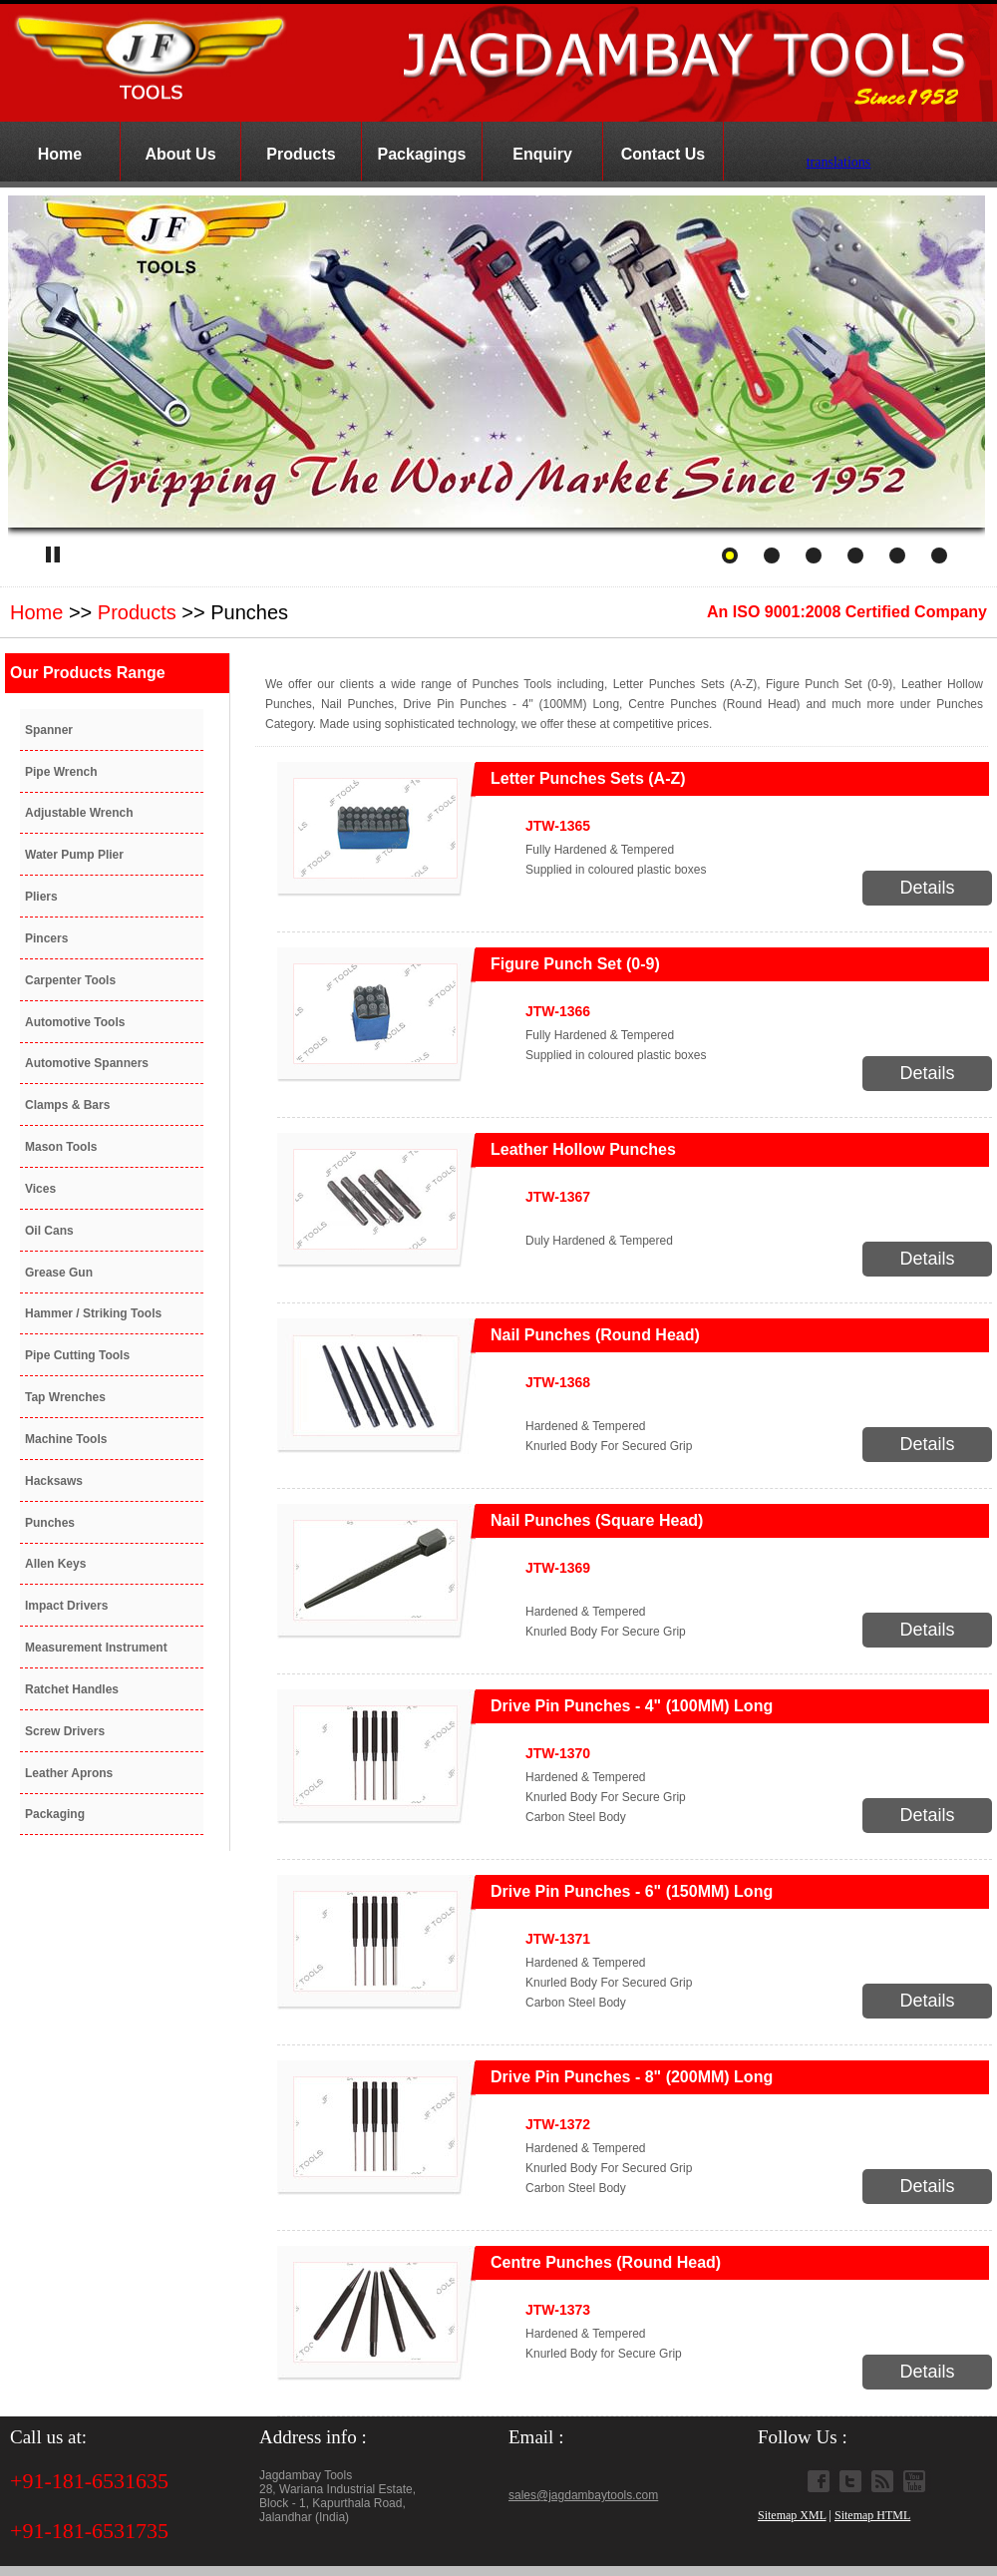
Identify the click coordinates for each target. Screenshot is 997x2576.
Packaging (55, 1814)
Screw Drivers (65, 1731)
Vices (40, 1189)
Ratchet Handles (72, 1689)
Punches (50, 1523)
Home (60, 154)
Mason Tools (61, 1147)
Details (926, 888)
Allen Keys (55, 1564)
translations (839, 159)
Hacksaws (54, 1481)
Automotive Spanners (87, 1063)
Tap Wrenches (65, 1397)
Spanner (49, 730)
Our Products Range (88, 672)
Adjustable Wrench (79, 813)
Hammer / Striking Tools (93, 1313)
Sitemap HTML (872, 2515)
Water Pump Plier (74, 855)
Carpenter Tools (70, 980)
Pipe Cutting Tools (77, 1355)
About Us (180, 154)
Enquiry (542, 154)
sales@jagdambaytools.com (583, 2495)
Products (300, 154)
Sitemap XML (792, 2515)
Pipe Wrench (61, 772)
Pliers (41, 897)
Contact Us (663, 154)
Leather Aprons (69, 1773)
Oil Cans (49, 1231)
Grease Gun (59, 1273)
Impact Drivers (66, 1606)
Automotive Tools (75, 1022)
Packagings (422, 154)
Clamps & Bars (67, 1105)
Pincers (46, 938)
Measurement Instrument (96, 1648)
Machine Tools (66, 1439)
